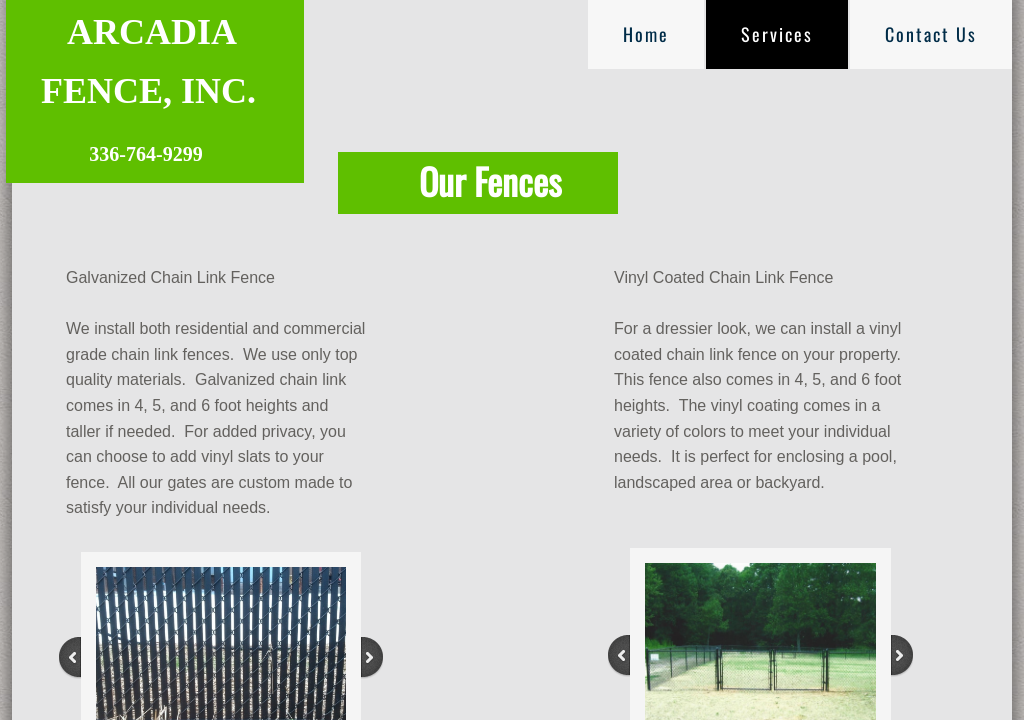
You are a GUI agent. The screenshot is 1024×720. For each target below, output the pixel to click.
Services (777, 34)
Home (646, 34)
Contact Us (931, 34)
